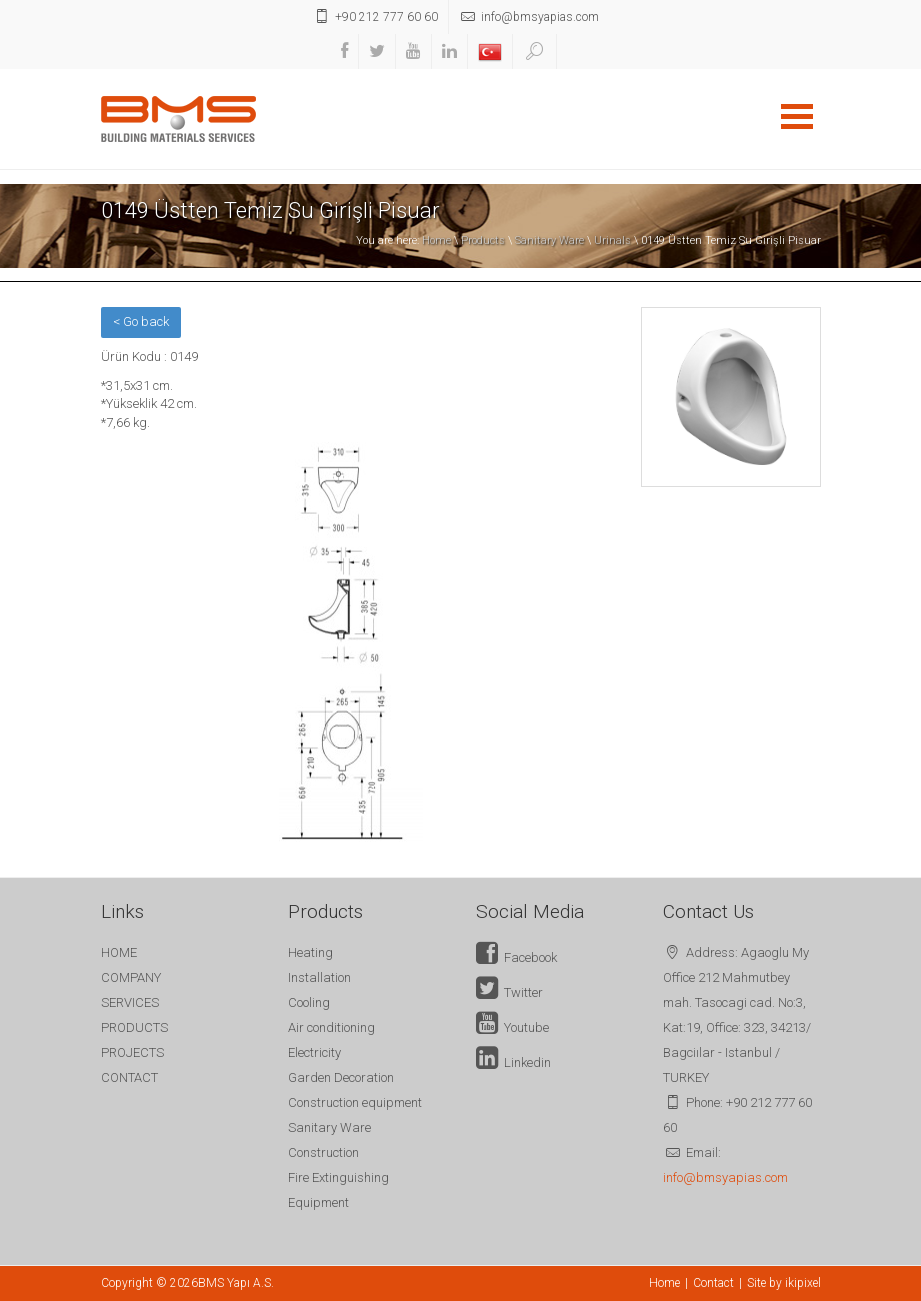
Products (483, 240)
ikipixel (803, 1283)
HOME (119, 952)
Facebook (516, 957)
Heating (310, 952)
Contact (713, 1283)
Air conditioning (331, 1027)
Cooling (309, 1002)
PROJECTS (132, 1052)
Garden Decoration (341, 1077)
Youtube (512, 1027)
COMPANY (131, 977)
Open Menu (797, 116)
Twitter (509, 992)
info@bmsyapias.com (725, 1177)
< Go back (141, 321)
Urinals (612, 240)
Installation (319, 977)
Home (436, 240)
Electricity (314, 1052)
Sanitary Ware (549, 240)
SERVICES (130, 1002)
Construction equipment (355, 1102)
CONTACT (129, 1077)
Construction (323, 1152)
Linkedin (513, 1062)
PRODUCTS (134, 1027)
